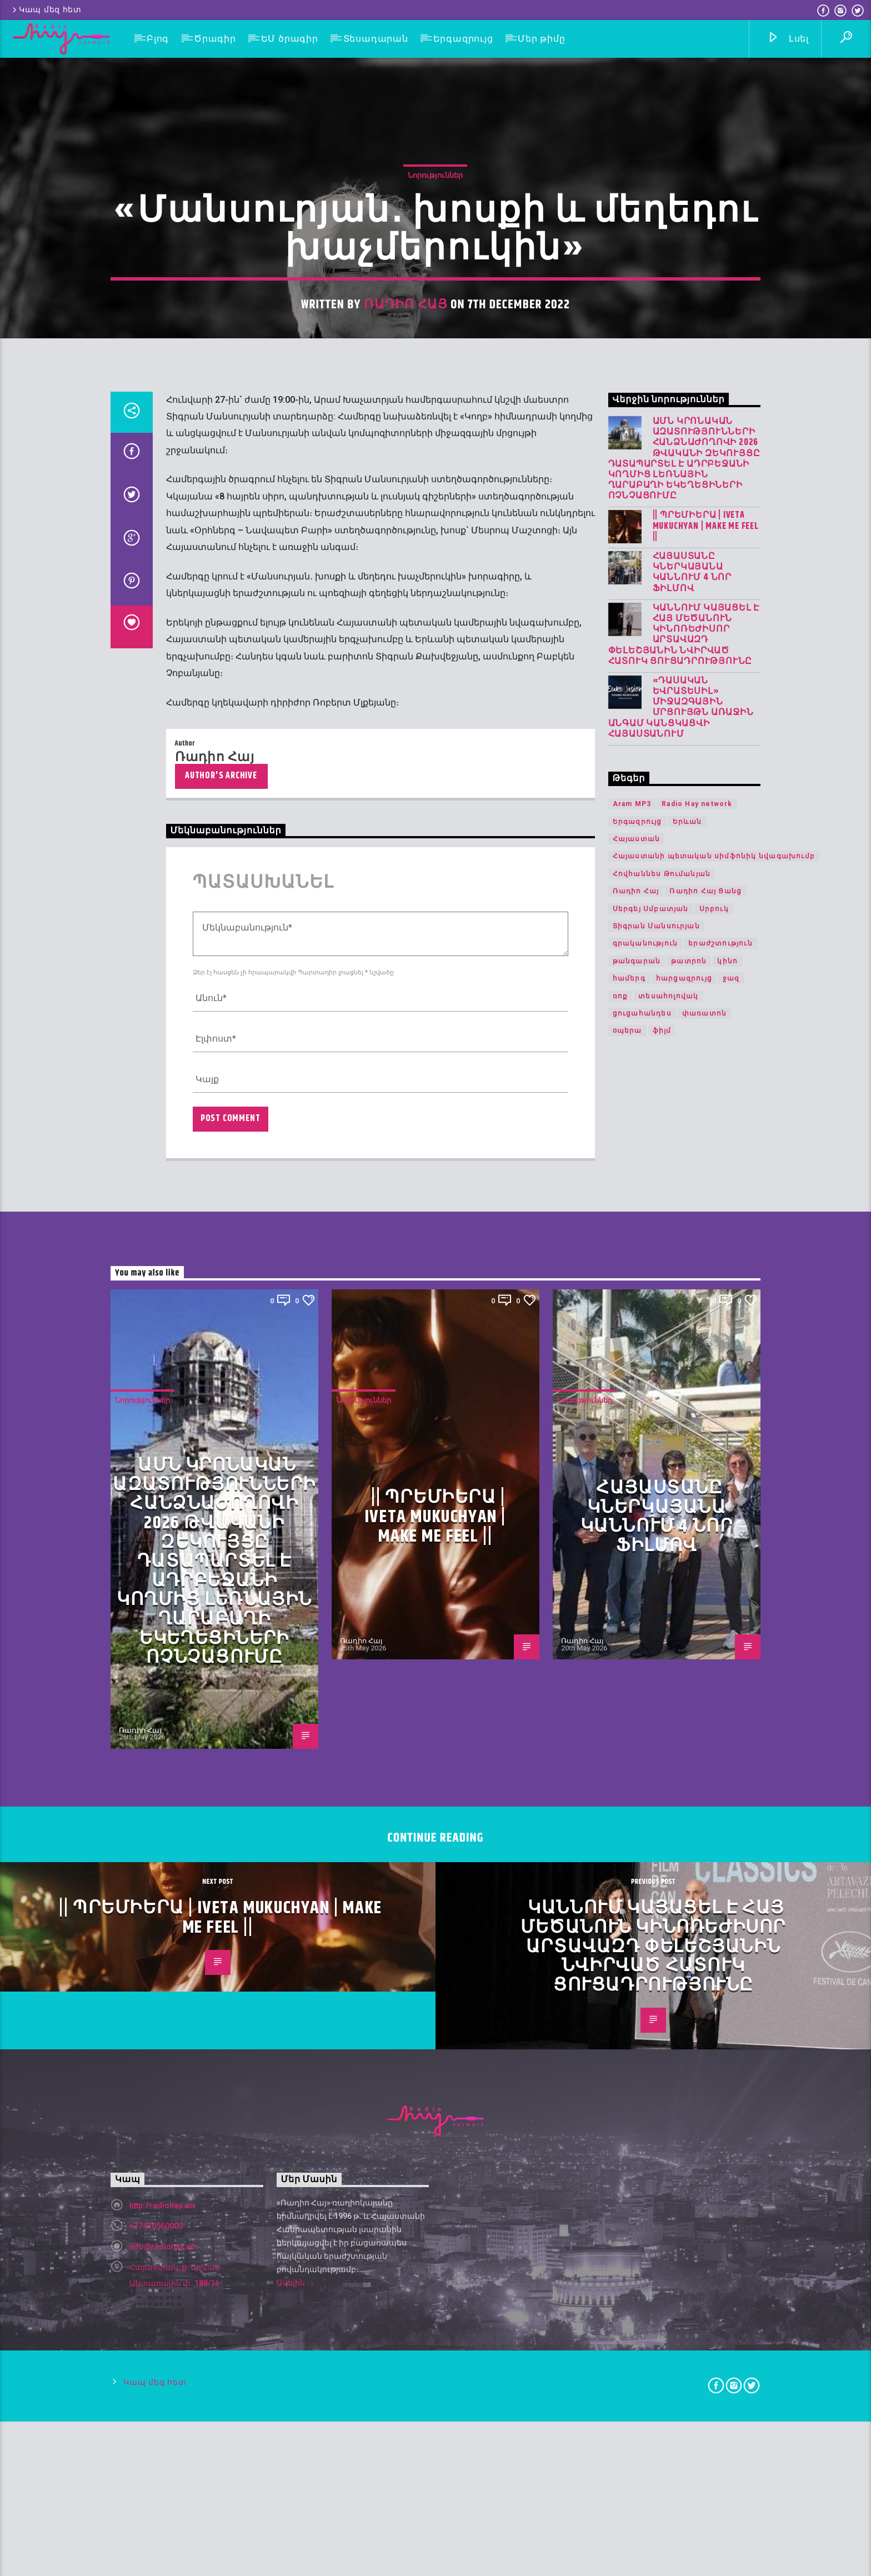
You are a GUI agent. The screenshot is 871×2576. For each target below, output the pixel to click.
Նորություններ (435, 643)
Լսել (788, 39)
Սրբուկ (714, 1928)
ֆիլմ (662, 2050)
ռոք (620, 2015)
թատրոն (689, 1980)
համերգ (629, 1998)
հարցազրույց (684, 1998)
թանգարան (637, 1980)
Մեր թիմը (541, 38)
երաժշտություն (720, 1963)
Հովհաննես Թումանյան (662, 1893)
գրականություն (645, 1963)
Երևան (687, 1840)
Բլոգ (158, 38)
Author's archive (221, 1795)
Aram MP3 (632, 1823)
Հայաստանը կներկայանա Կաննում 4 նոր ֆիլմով (692, 1591)
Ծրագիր (215, 38)
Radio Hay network (697, 1823)
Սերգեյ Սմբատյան (651, 1928)
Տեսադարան (375, 38)
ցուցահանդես (642, 2033)
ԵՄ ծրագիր (289, 38)
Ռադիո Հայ (406, 773)
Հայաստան (636, 1858)
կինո (727, 1980)
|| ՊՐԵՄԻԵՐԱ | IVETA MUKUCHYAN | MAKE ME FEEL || (706, 1545)
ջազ (731, 1998)
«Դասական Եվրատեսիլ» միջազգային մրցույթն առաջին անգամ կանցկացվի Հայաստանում (681, 1726)
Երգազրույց (463, 38)
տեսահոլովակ (668, 2015)
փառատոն (704, 2033)
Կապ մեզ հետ (46, 9)
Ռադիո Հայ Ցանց (705, 1910)
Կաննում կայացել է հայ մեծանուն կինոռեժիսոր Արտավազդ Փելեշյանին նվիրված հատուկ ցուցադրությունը (684, 1653)
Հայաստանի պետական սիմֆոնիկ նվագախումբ (714, 1875)
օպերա (627, 2050)
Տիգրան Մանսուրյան (656, 1945)
